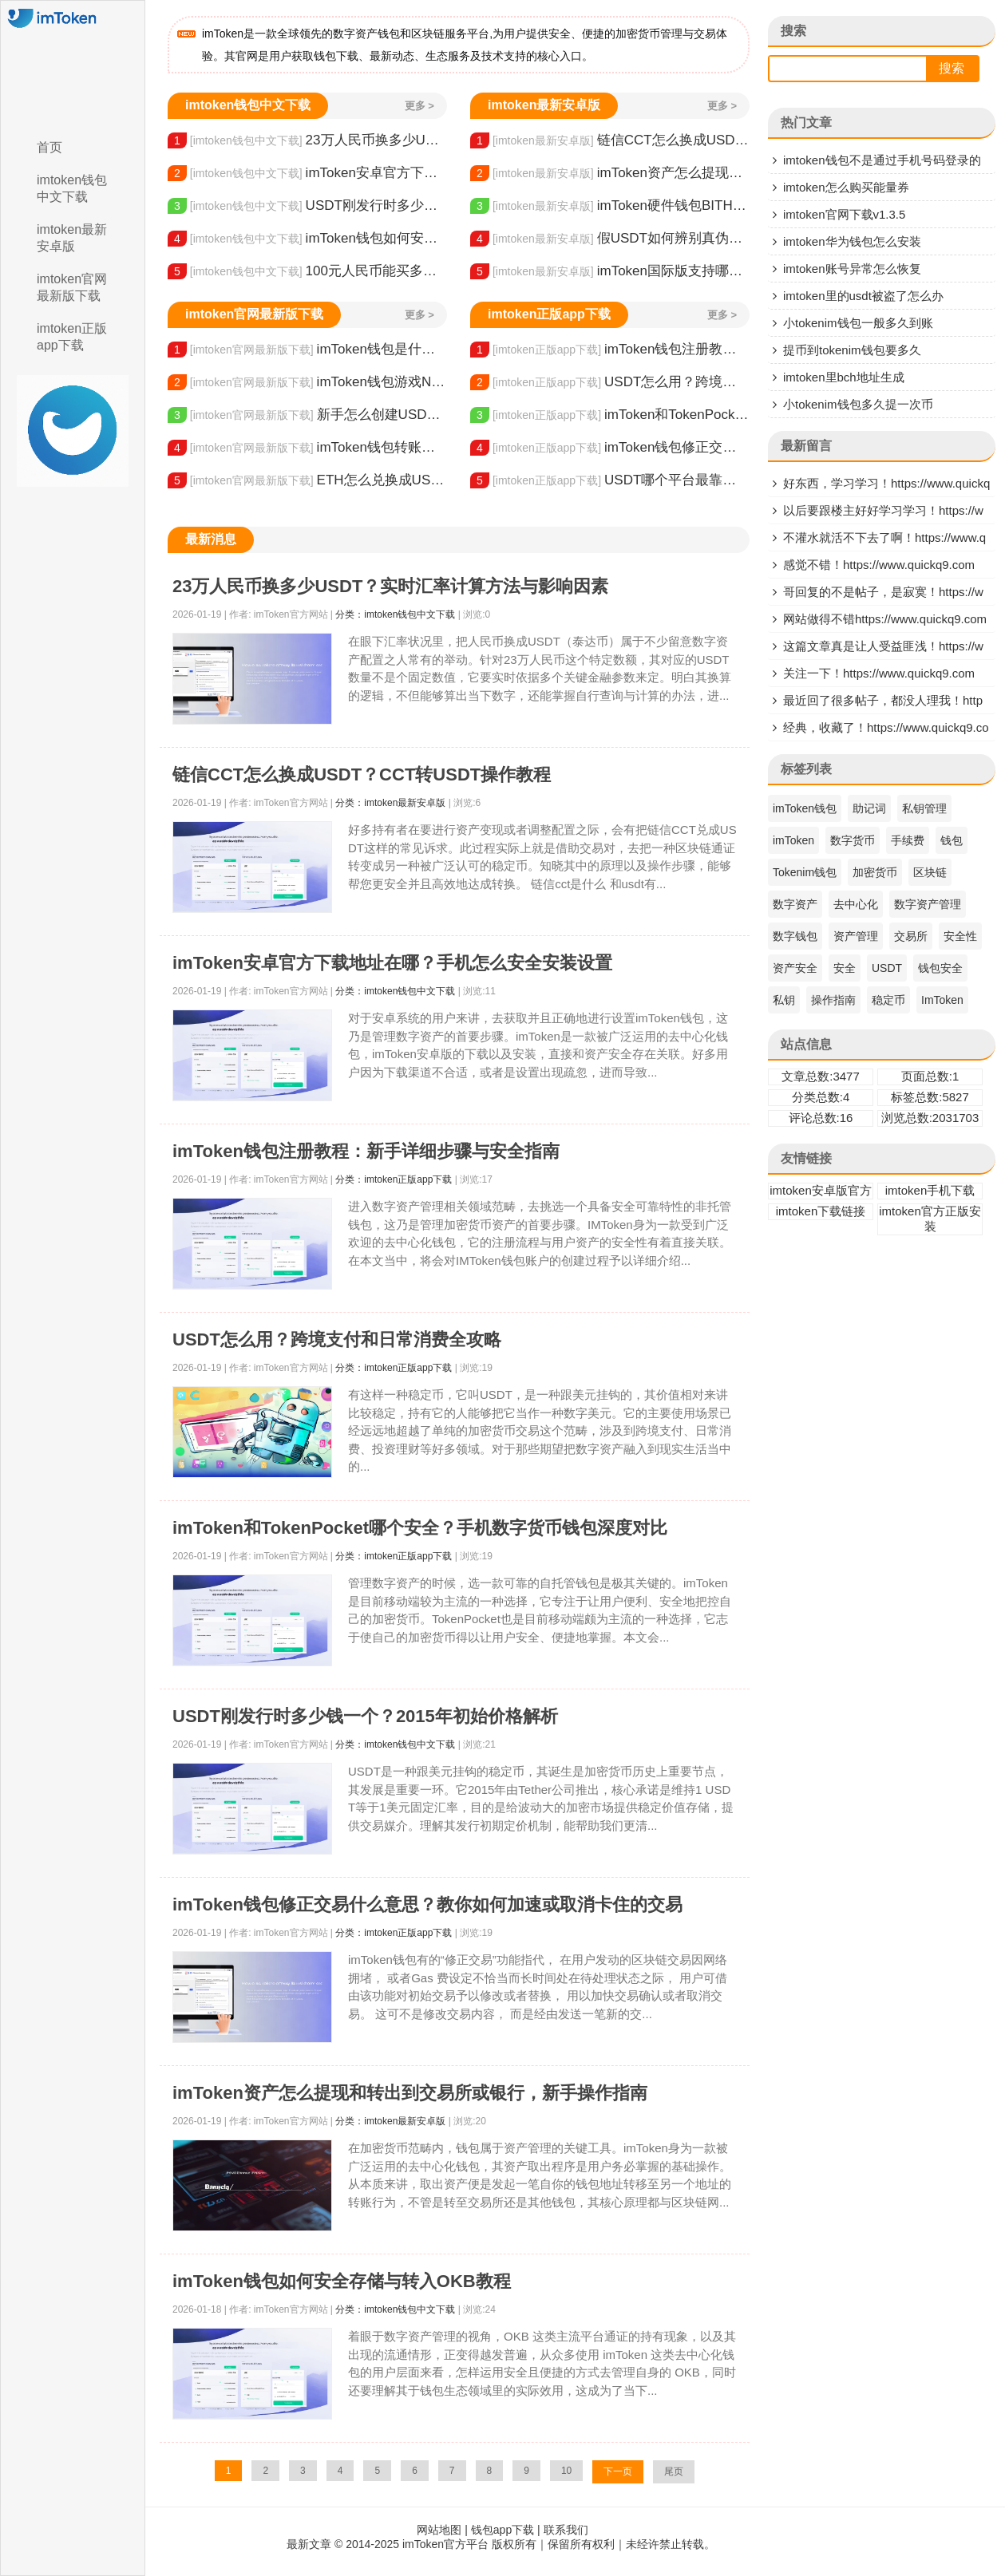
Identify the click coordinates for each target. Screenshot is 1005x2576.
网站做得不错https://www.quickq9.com (885, 619)
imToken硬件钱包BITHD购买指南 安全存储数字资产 (610, 206)
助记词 (869, 808)
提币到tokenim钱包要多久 (852, 350)
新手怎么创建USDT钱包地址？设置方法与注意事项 (307, 415)
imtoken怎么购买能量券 (846, 187)
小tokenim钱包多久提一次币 (858, 404)
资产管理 (855, 936)
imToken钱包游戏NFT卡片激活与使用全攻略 (307, 382)
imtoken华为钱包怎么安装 (852, 241)
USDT (887, 968)
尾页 (673, 2471)
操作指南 (833, 1000)
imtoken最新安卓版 (72, 238)
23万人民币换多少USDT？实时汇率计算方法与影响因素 (307, 140)
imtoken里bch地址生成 (843, 377)
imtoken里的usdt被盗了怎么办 (863, 295)
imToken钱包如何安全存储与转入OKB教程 (307, 239)
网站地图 (439, 2529)
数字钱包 (795, 936)
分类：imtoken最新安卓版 (390, 802)
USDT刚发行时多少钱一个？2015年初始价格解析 (307, 206)
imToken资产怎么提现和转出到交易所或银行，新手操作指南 (610, 173)
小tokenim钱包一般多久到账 (858, 323)
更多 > (419, 106)
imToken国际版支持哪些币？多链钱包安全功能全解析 (610, 271)
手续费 (907, 840)
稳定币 (888, 1000)
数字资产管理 (927, 904)
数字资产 (795, 904)
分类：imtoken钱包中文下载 (395, 614)
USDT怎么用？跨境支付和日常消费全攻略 (610, 382)
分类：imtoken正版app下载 (393, 1179)
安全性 (960, 936)
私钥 (784, 1000)
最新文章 (309, 2544)
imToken (793, 840)
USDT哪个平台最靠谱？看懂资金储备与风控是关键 (610, 480)
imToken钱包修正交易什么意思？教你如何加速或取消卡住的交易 (610, 448)
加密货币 (875, 872)
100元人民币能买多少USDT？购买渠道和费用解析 (307, 271)
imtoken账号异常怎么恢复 (852, 268)
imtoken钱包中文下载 (72, 188)
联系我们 (566, 2529)
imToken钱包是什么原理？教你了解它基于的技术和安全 (307, 350)
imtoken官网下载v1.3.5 (844, 214)
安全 (844, 968)
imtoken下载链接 (821, 1211)
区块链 (930, 872)
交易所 (911, 936)
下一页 (617, 2471)
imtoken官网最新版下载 (72, 287)
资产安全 (795, 968)
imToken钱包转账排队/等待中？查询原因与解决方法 (307, 448)
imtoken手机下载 (930, 1190)
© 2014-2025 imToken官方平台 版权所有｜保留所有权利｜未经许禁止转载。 (524, 2544)
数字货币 (852, 840)
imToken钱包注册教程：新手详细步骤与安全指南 (610, 350)
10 (566, 2470)
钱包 (951, 840)
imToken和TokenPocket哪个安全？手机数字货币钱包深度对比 (610, 415)
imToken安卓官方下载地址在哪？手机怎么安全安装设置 (307, 173)
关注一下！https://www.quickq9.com (879, 673)
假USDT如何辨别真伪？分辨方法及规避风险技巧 (610, 239)
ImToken (942, 1000)
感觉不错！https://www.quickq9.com (879, 564)
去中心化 (855, 904)
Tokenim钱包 (805, 872)
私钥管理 (924, 808)
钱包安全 (940, 968)
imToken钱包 (805, 808)
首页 (49, 147)
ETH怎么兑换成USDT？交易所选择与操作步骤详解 (307, 480)
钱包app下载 (502, 2529)
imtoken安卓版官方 (821, 1190)
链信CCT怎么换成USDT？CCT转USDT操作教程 (610, 140)
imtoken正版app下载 (72, 337)
